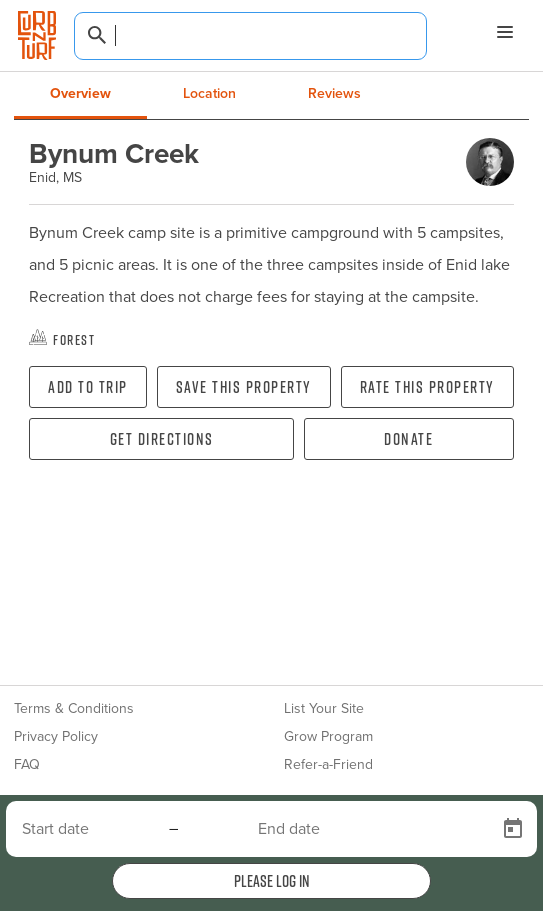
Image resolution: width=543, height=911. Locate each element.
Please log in (272, 881)
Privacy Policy (56, 736)
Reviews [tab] (334, 93)
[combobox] (250, 36)
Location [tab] (209, 93)
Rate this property (427, 387)
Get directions (162, 439)
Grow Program (328, 736)
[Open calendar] (513, 829)
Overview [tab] (80, 93)
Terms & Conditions (74, 708)
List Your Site (324, 708)
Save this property (244, 387)
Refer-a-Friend (328, 764)
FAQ (27, 764)
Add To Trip (88, 387)
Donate (408, 439)
